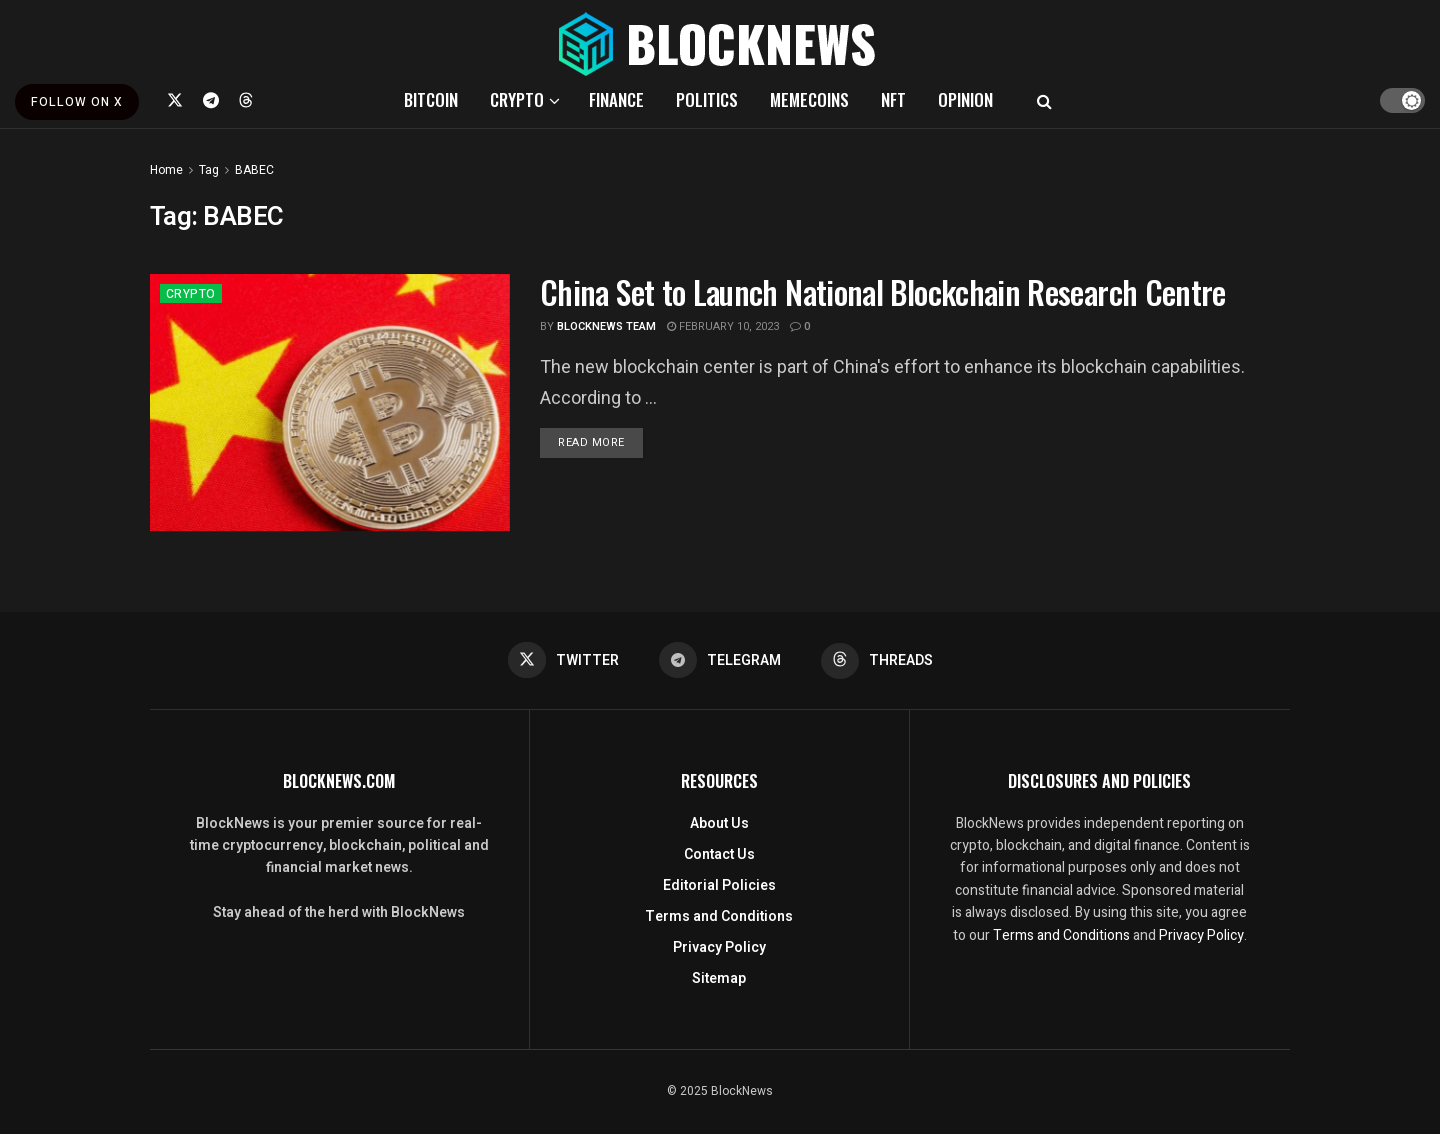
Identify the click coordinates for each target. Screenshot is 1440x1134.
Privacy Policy (719, 947)
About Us (719, 823)
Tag (209, 170)
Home (166, 170)
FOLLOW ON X (77, 102)
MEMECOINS (809, 99)
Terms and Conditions (719, 916)
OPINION (965, 99)
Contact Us (719, 854)
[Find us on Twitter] (175, 100)
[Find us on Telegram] (211, 100)
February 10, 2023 (723, 326)
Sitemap (719, 978)
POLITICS (707, 99)
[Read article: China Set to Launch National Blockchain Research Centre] (330, 402)
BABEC (254, 170)
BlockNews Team (606, 326)
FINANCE (616, 99)
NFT (893, 99)
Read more (600, 442)
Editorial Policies (719, 885)
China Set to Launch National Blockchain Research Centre (883, 291)
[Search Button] (1044, 100)
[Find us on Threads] (246, 100)
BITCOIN (431, 99)
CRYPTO (517, 99)
